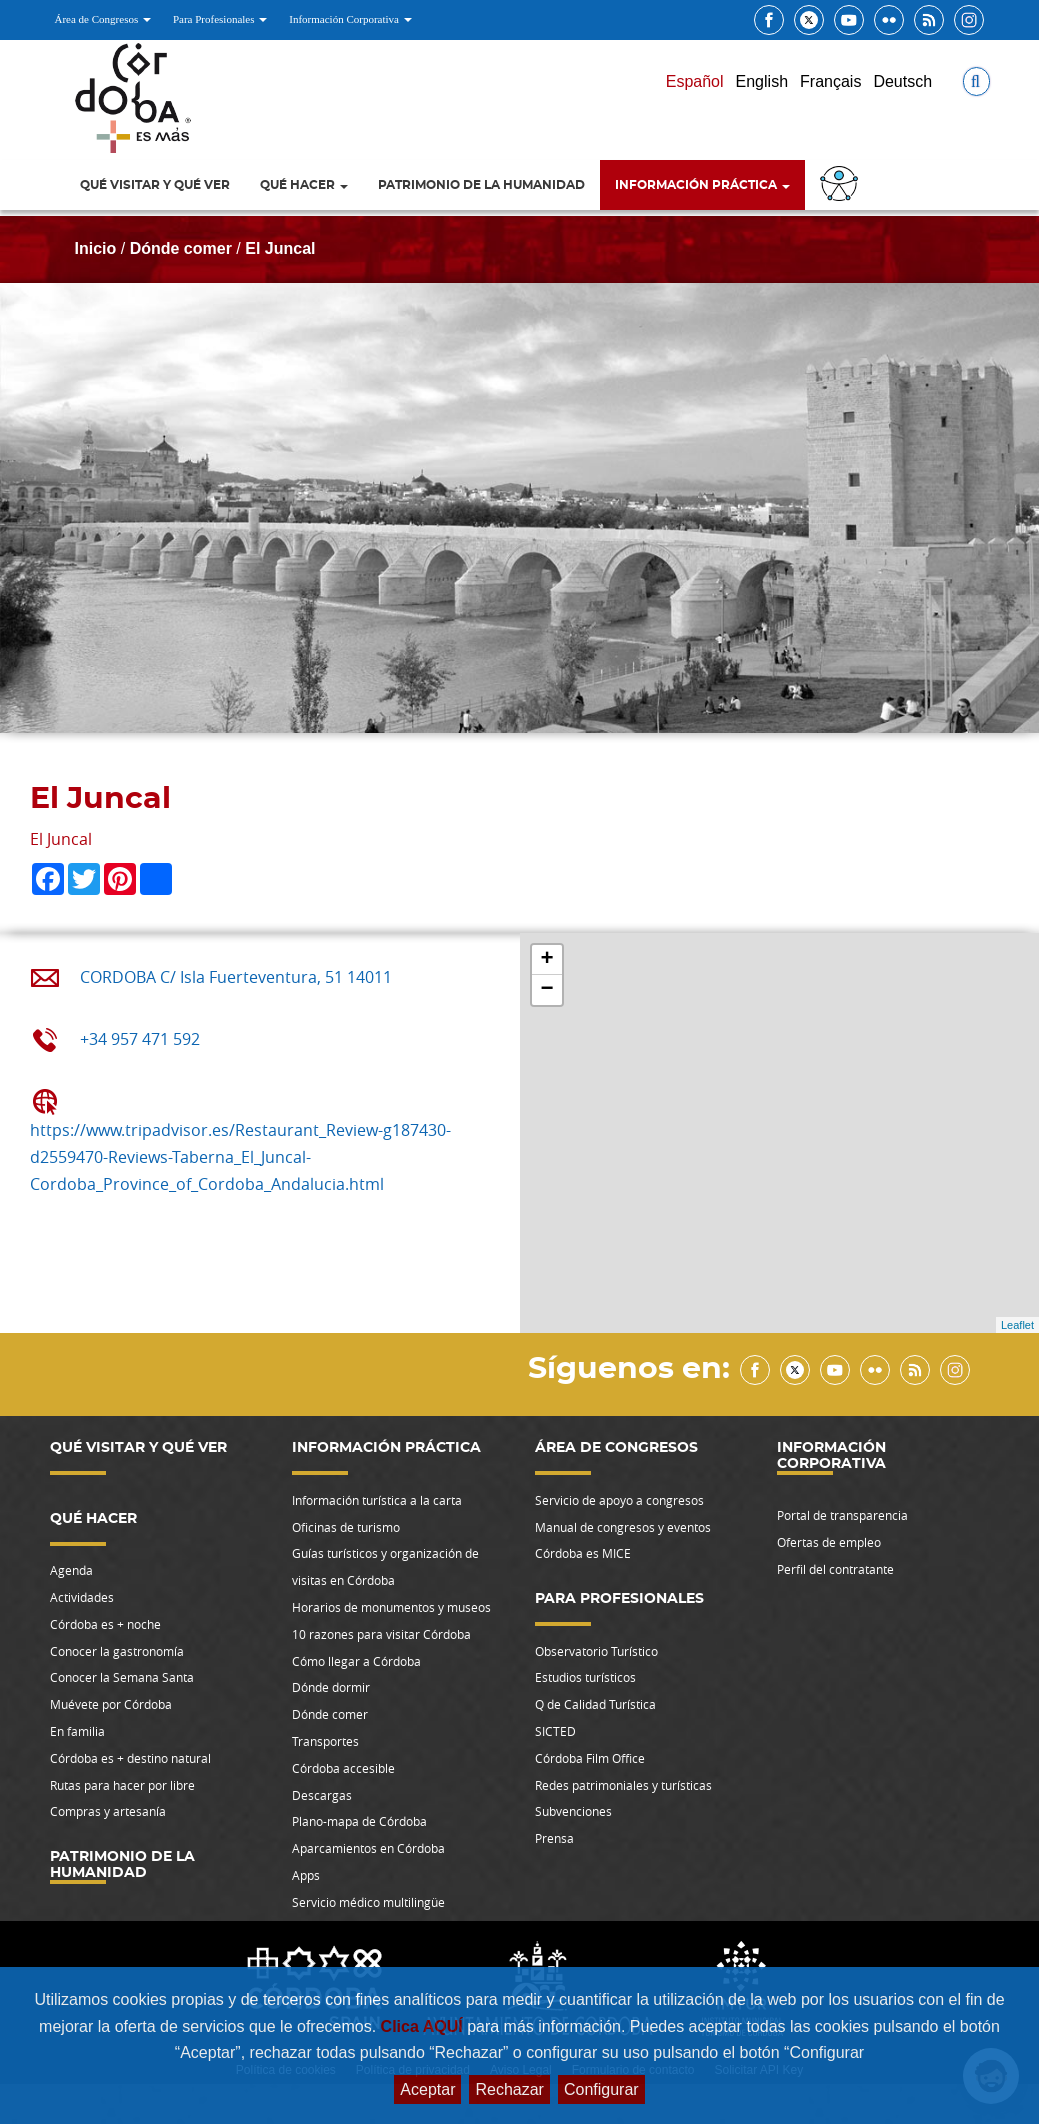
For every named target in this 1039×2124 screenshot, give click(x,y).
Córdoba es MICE (583, 1553)
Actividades (82, 1597)
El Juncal (280, 248)
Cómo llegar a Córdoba (356, 1661)
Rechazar (509, 2089)
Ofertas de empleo (829, 1542)
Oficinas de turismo (346, 1527)
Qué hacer (304, 185)
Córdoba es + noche (105, 1624)
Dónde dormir (331, 1687)
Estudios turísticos (585, 1677)
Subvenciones (573, 1811)
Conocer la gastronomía (117, 1651)
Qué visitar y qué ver (155, 185)
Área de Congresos (103, 19)
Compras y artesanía (108, 1811)
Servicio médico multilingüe (368, 1902)
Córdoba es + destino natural (130, 1758)
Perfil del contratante (835, 1569)
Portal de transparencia (842, 1515)
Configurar (601, 2089)
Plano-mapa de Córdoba (359, 1821)
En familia (77, 1731)
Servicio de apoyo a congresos (619, 1500)
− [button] (546, 990)
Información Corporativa (350, 19)
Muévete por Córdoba (111, 1704)
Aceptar (427, 2089)
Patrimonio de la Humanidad (481, 185)
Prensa (554, 1838)
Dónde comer (181, 248)
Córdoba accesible (343, 1768)
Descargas (322, 1795)
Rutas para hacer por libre (122, 1785)
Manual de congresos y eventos (623, 1527)
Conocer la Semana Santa (122, 1677)
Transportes (325, 1741)
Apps (306, 1875)
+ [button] (546, 960)
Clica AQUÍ (424, 2026)
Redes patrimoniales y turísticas (623, 1785)
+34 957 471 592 (140, 1039)
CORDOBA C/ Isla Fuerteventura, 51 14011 (236, 977)
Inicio (96, 248)
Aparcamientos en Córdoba (368, 1848)
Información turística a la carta (377, 1500)
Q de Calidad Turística (595, 1704)
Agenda (71, 1570)
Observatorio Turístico (596, 1651)
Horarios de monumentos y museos (391, 1607)
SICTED (555, 1731)
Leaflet (1017, 1325)
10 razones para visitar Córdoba (381, 1634)
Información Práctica (702, 185)
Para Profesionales (220, 19)
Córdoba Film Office (590, 1758)
